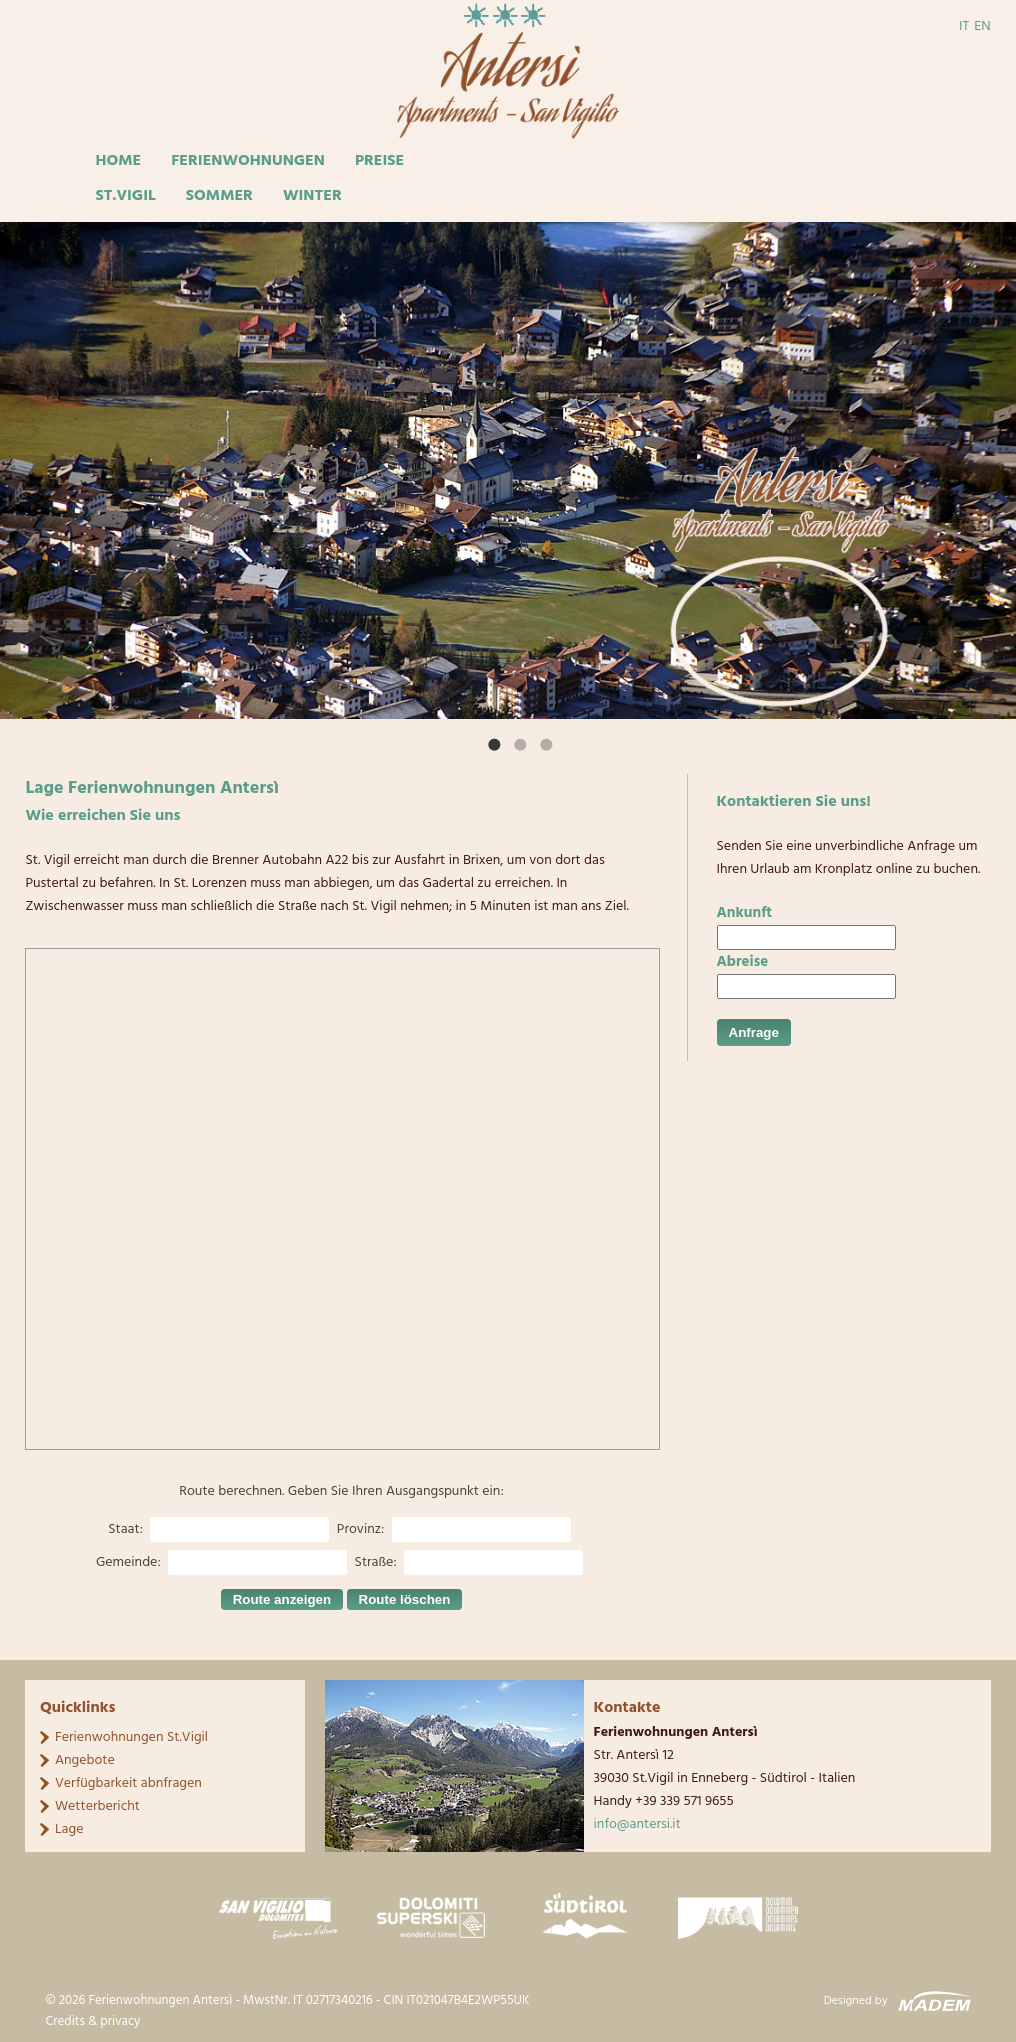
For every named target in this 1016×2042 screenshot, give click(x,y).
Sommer (219, 196)
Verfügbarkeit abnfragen (128, 1783)
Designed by (856, 2001)
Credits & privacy (92, 2021)
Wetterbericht (97, 1806)
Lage (69, 1829)
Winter (312, 196)
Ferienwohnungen (248, 161)
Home (118, 161)
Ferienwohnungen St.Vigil (131, 1737)
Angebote (85, 1760)
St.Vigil (125, 196)
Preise (379, 161)
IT (964, 26)
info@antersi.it (637, 1824)
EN (982, 26)
